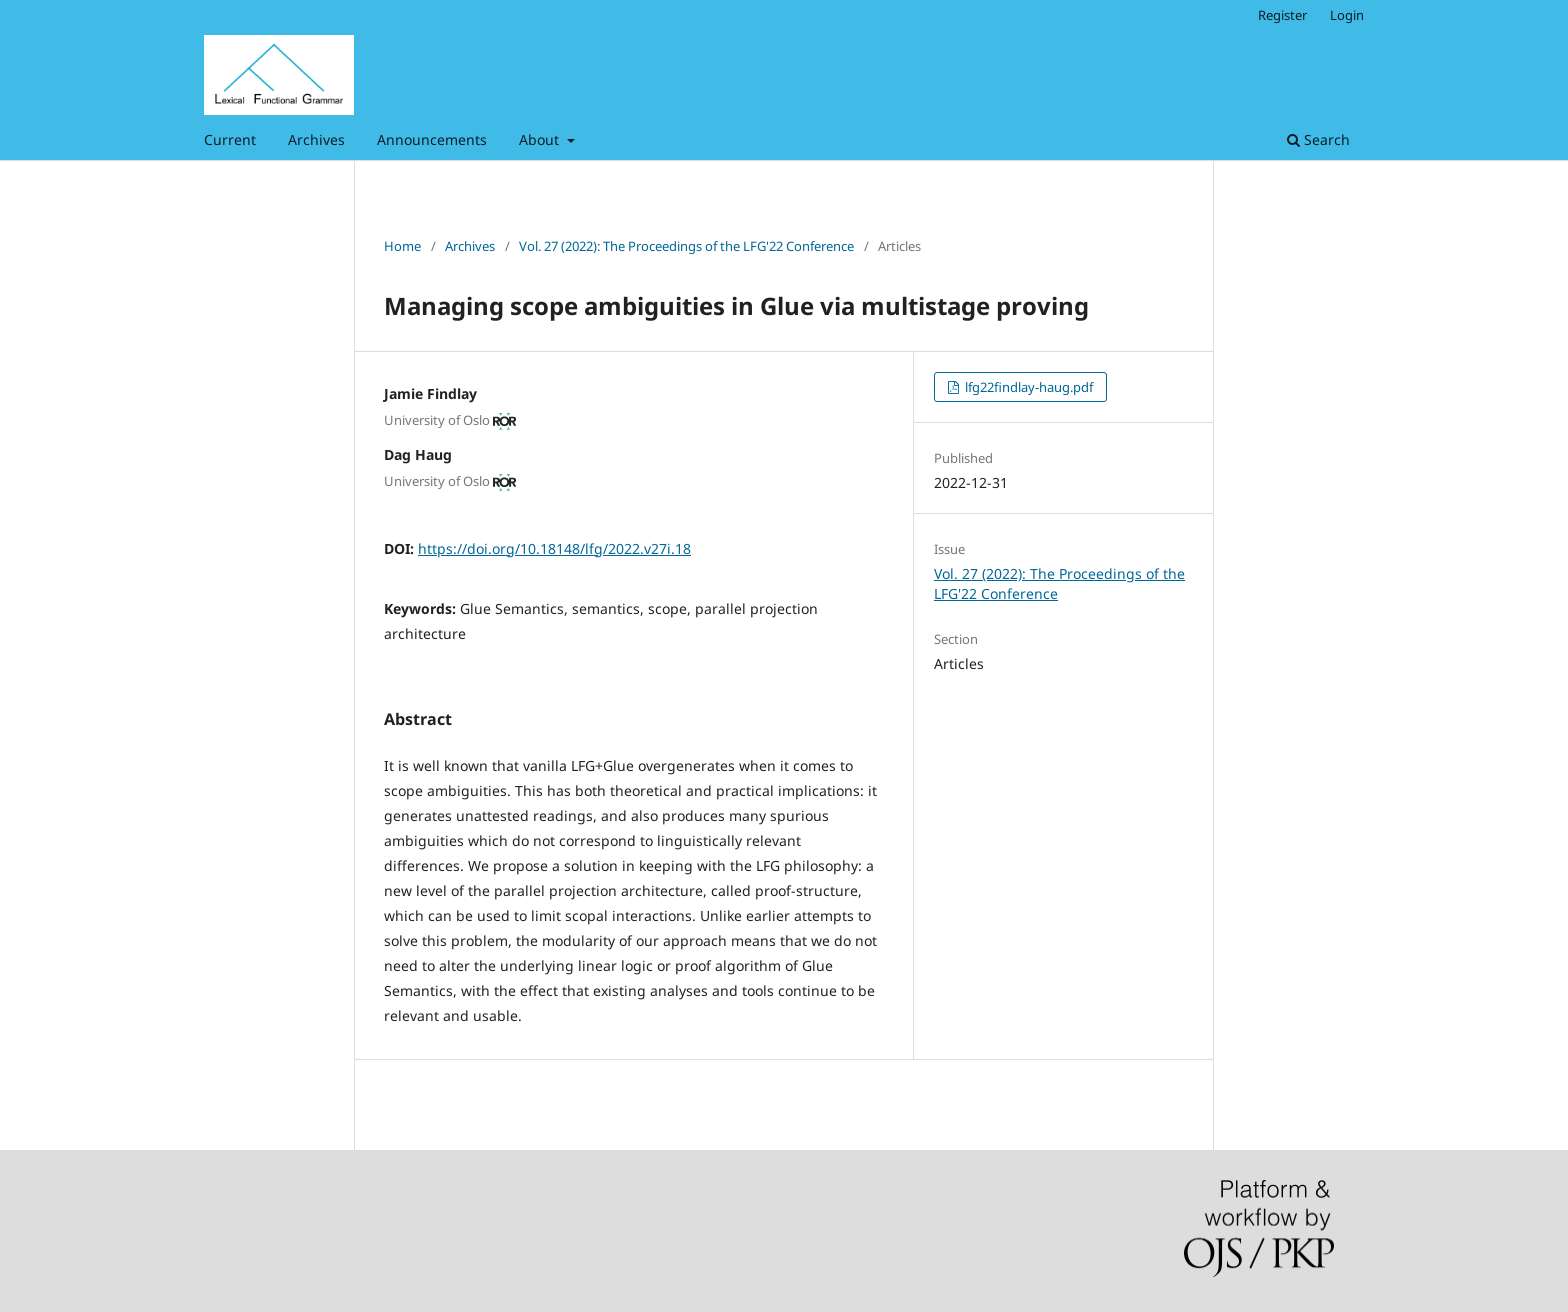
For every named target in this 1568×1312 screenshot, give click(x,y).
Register (1282, 15)
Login (1347, 15)
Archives (316, 139)
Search (1318, 139)
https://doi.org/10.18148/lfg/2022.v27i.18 (554, 548)
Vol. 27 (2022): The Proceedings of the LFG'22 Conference (686, 246)
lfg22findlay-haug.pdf (1027, 387)
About (541, 139)
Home (402, 246)
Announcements (432, 139)
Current (230, 139)
